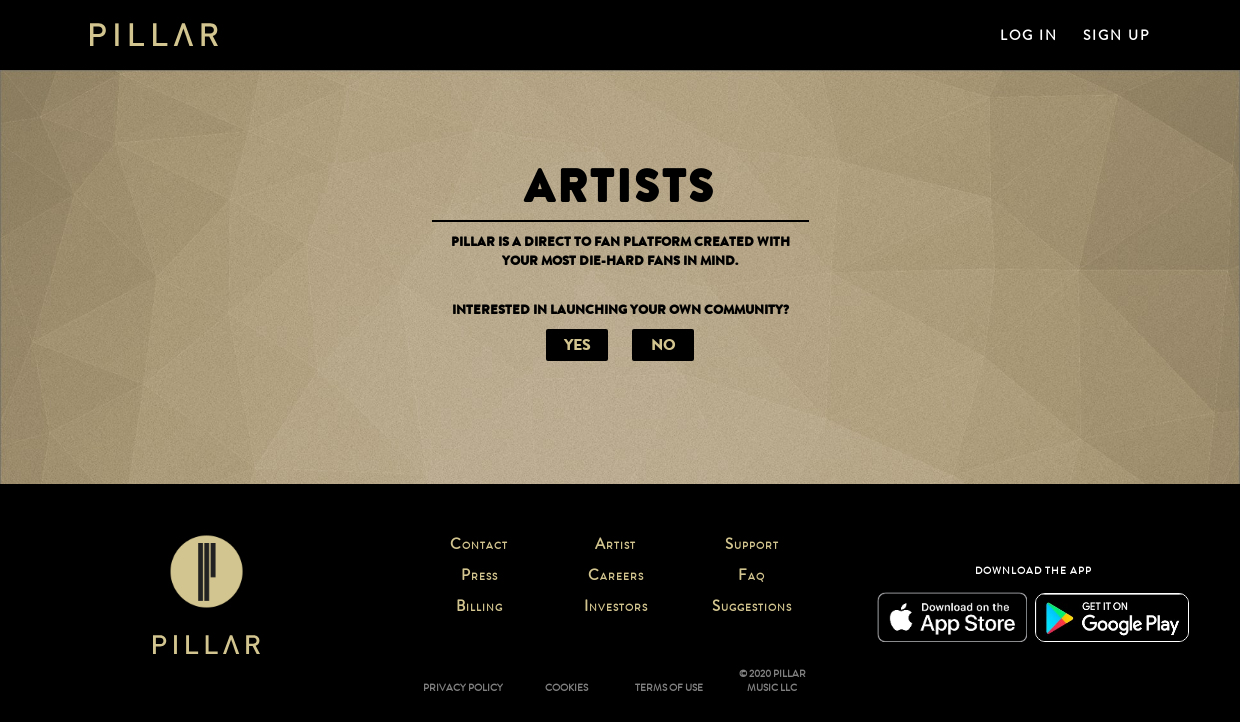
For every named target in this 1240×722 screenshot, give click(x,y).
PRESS (479, 577)
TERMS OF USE (669, 688)
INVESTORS (616, 608)
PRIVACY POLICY (463, 688)
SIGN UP (1116, 36)
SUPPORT (752, 546)
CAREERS (616, 577)
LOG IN (1029, 36)
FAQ (751, 577)
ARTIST (615, 546)
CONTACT (479, 546)
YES (577, 345)
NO (663, 345)
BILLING (479, 608)
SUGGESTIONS (752, 608)
